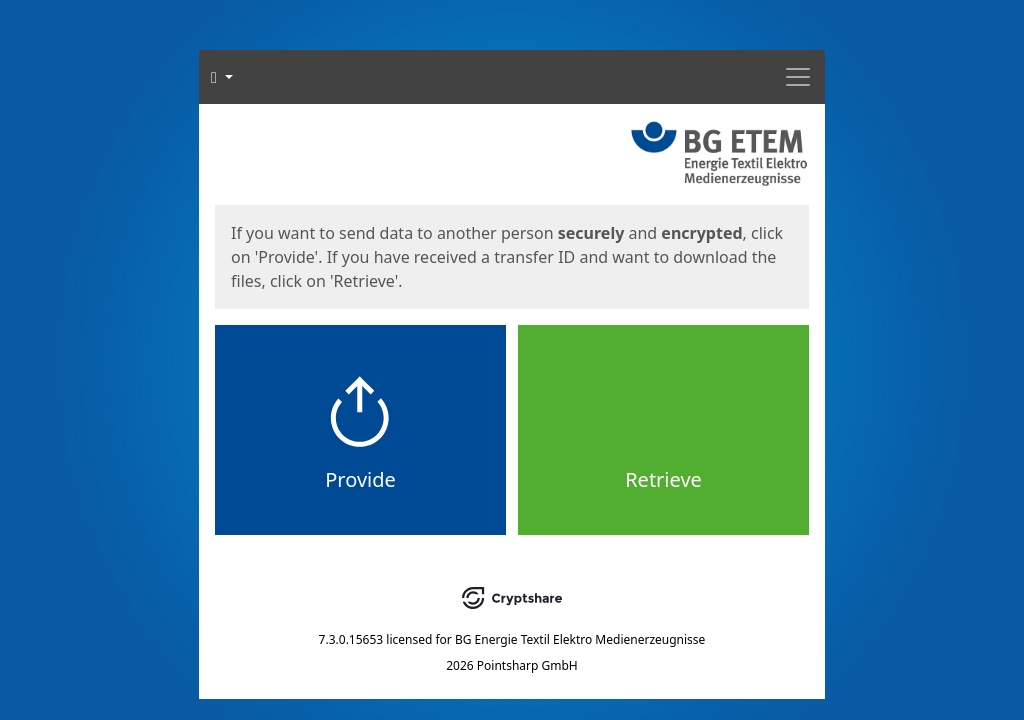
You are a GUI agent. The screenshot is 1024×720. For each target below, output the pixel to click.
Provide (360, 479)
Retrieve (663, 479)
